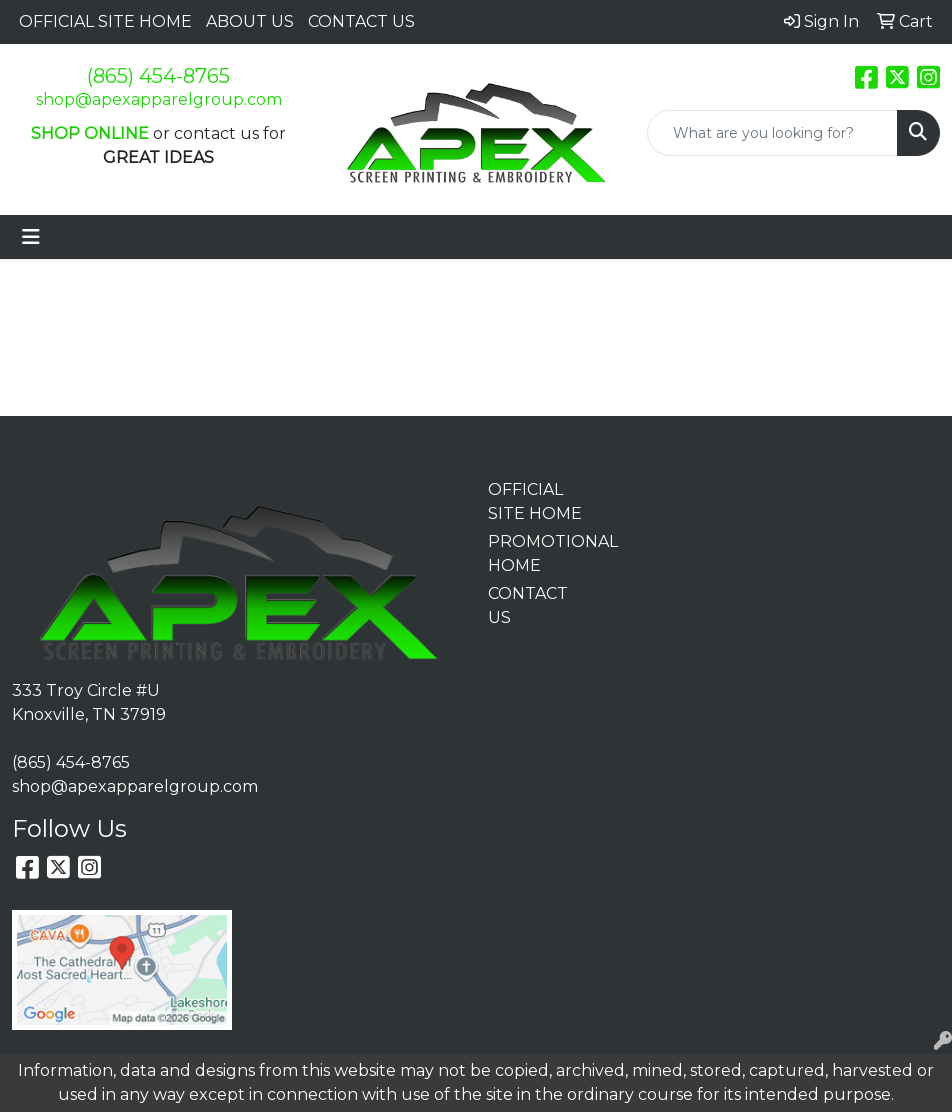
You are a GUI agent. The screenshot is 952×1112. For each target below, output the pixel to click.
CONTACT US (361, 21)
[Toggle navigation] (31, 237)
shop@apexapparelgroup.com (159, 99)
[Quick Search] (772, 133)
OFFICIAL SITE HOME (105, 21)
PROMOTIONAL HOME (535, 553)
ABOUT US (250, 21)
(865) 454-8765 (158, 76)
